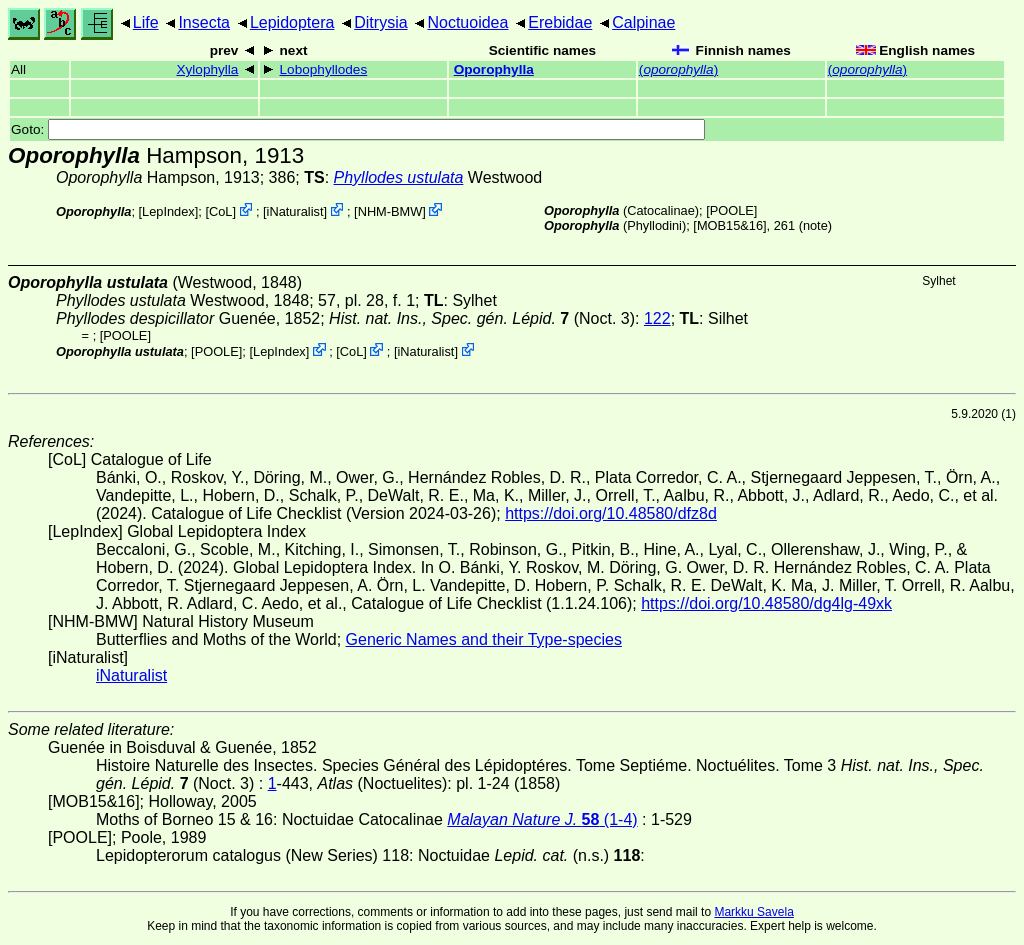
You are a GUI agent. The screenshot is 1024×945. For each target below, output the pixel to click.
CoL (220, 211)
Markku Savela (753, 912)
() (678, 69)
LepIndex (168, 211)
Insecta (204, 22)
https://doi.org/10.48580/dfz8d (611, 513)
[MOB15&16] (729, 225)
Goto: (358, 129)
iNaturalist (295, 211)
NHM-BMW (390, 211)
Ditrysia (380, 22)
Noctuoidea (467, 22)
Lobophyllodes (324, 69)
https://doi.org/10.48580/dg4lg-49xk (766, 603)
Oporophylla (494, 69)
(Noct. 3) (482, 318)
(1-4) (542, 819)
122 (657, 318)
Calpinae (643, 22)
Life (146, 22)
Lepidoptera (292, 22)
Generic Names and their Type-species (484, 639)
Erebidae (560, 22)
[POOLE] (731, 210)
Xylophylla (207, 69)
